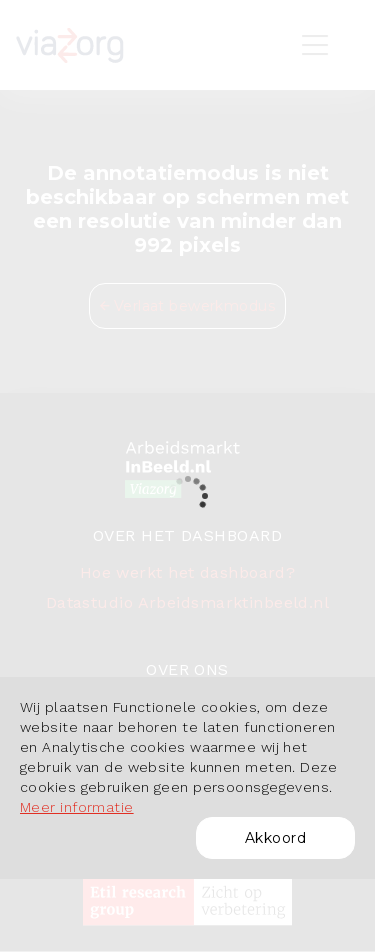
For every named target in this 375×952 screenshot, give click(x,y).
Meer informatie (77, 807)
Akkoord (275, 838)
